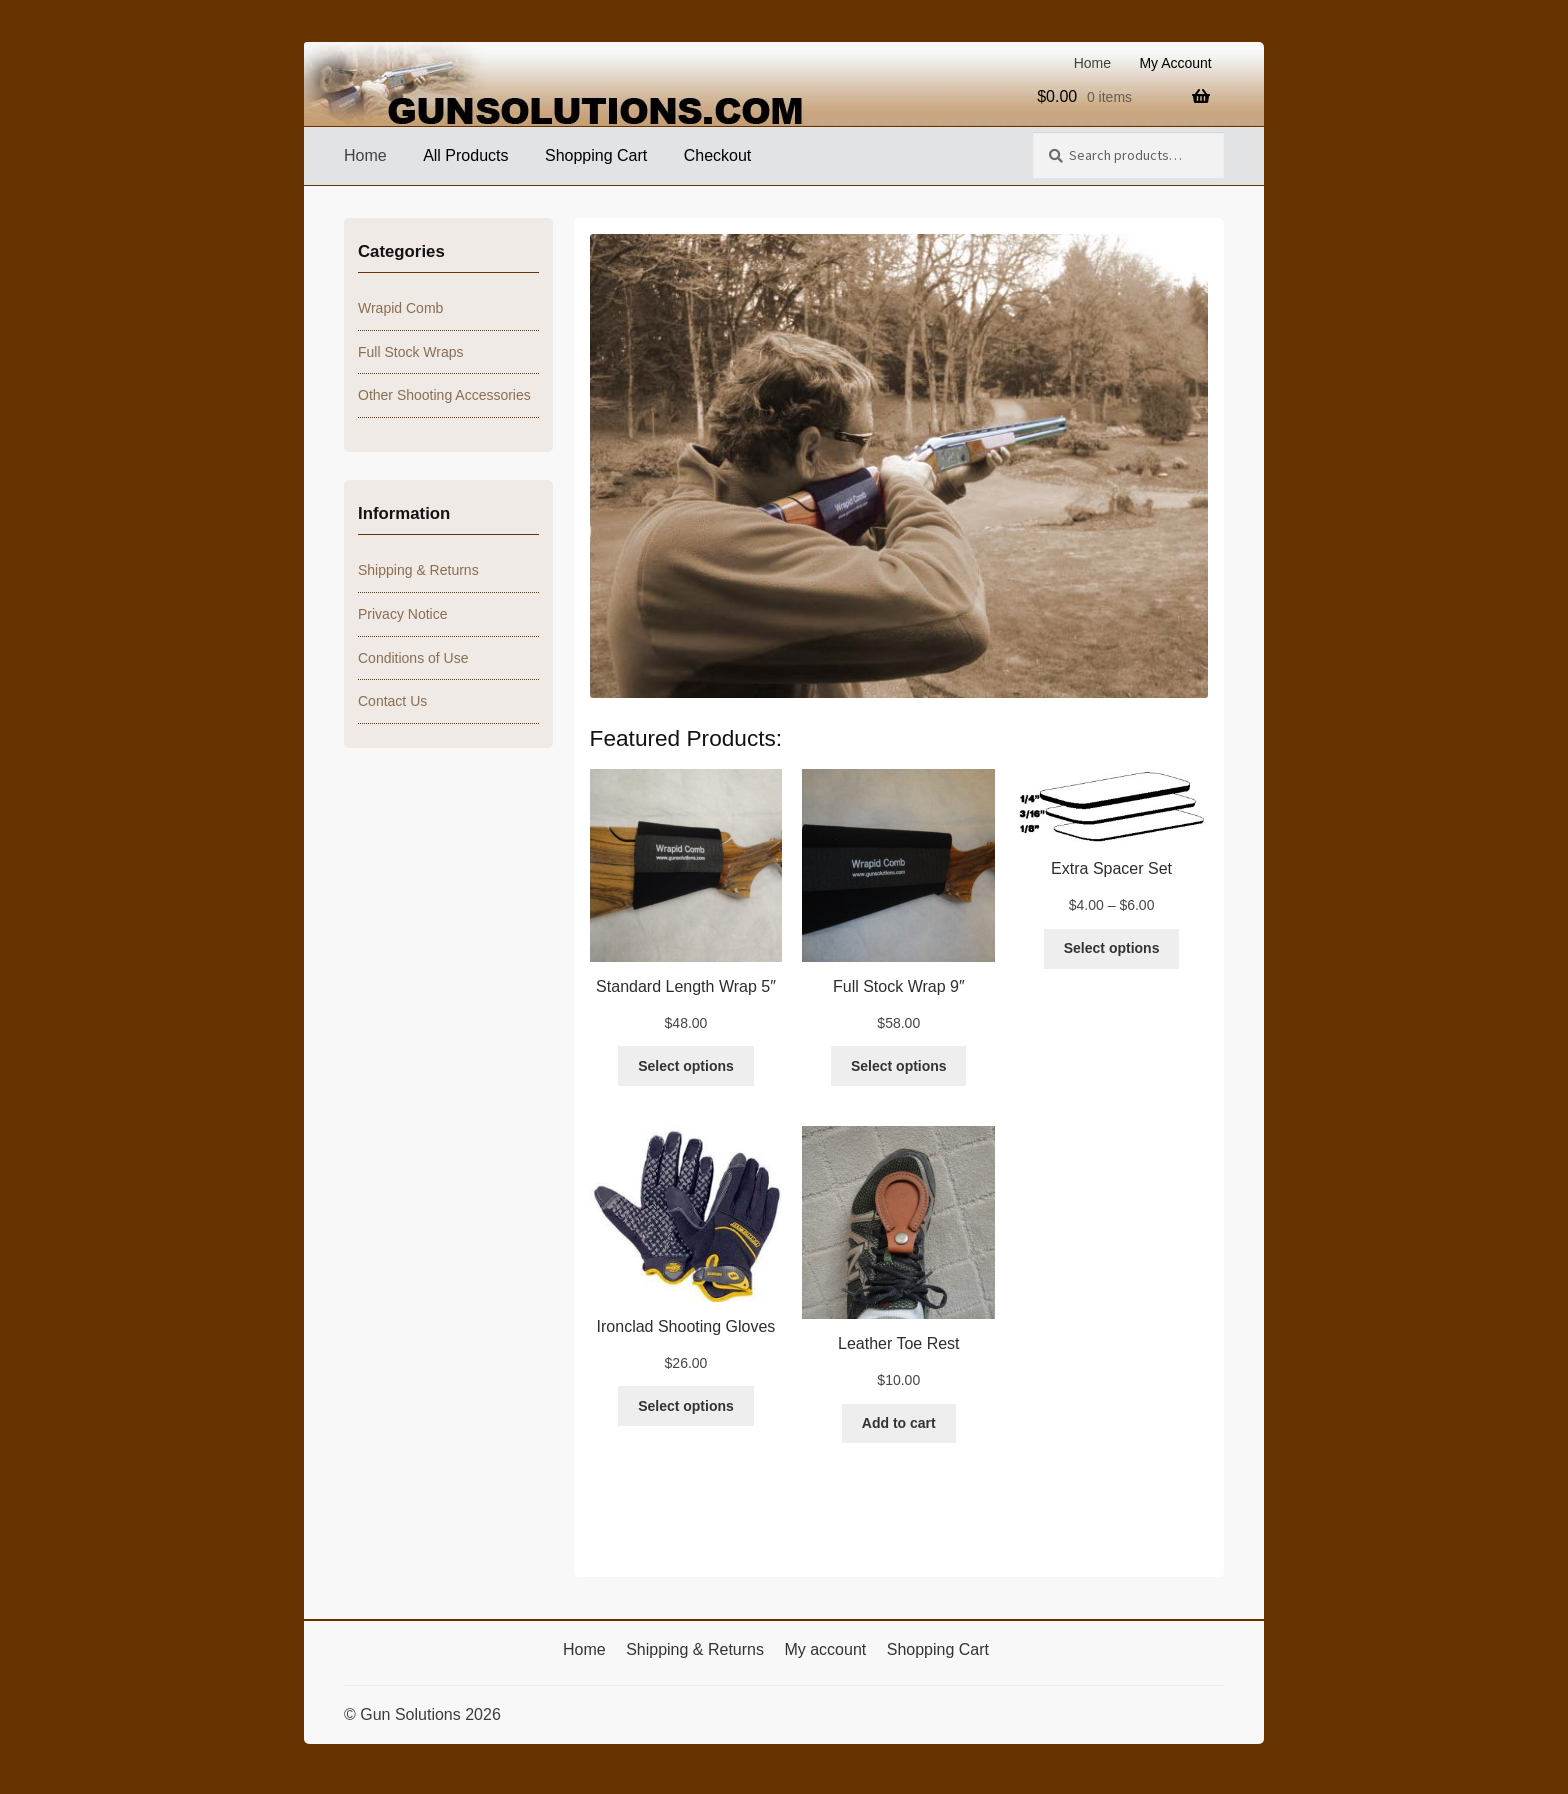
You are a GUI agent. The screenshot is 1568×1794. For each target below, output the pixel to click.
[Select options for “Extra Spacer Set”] (1111, 949)
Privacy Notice (402, 614)
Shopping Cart (596, 155)
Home (1092, 63)
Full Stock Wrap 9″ (899, 986)
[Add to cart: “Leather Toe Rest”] (899, 1424)
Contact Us (392, 701)
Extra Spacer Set (1111, 868)
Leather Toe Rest (899, 1343)
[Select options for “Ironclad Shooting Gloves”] (685, 1406)
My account (825, 1649)
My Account (1175, 63)
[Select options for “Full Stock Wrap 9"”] (898, 1066)
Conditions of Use (413, 658)
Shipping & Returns (418, 570)
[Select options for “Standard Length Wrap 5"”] (685, 1066)
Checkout (718, 155)
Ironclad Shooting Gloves (686, 1326)
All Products (465, 155)
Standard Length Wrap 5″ (686, 986)
